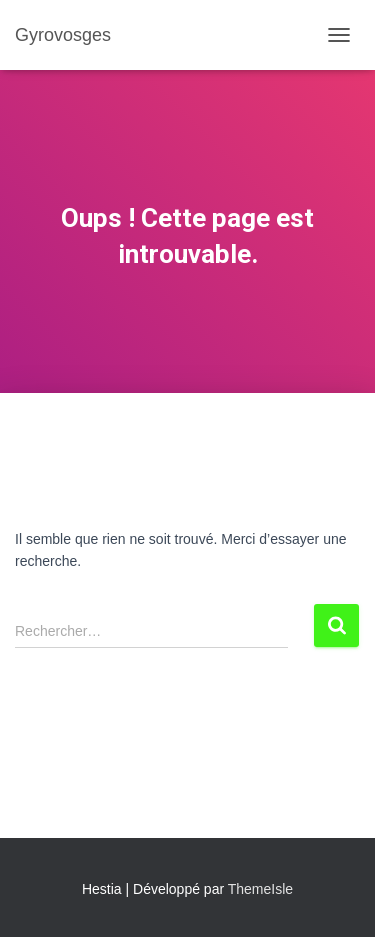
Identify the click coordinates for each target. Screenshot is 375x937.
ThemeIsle (260, 889)
